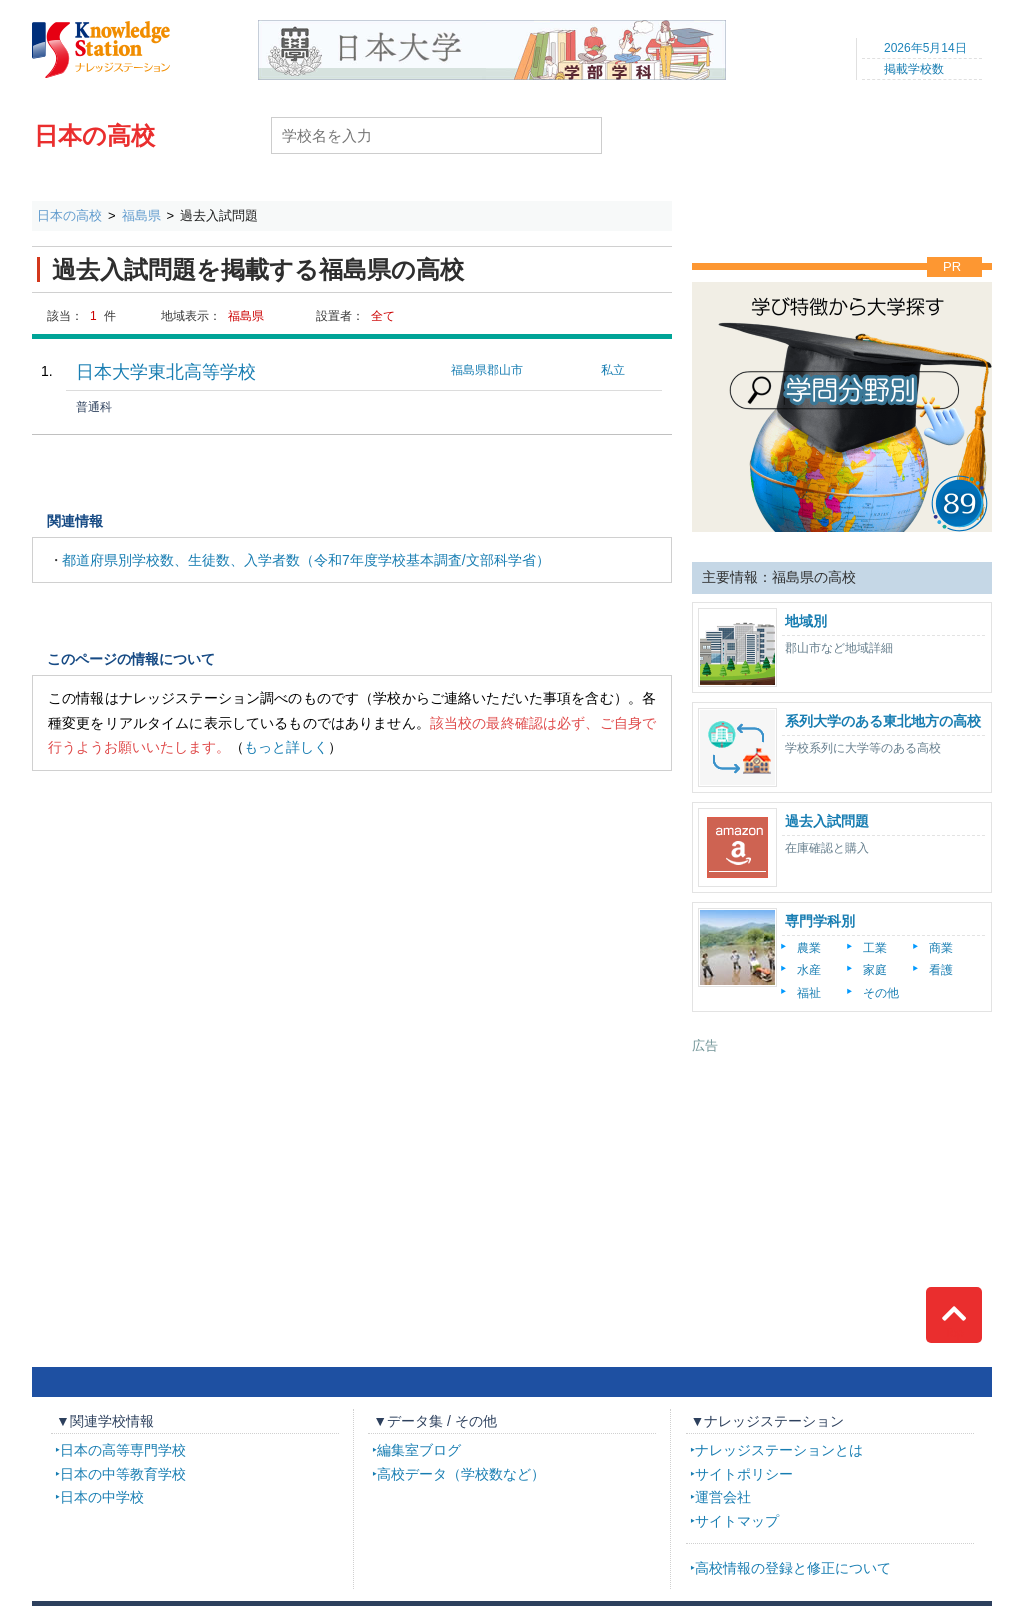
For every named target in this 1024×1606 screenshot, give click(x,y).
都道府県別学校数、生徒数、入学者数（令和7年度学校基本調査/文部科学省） (306, 560)
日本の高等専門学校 (123, 1450)
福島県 (141, 215)
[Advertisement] (842, 1180)
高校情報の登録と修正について (793, 1568)
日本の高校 (94, 135)
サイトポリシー (744, 1474)
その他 (881, 993)
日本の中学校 (102, 1497)
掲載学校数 (914, 69)
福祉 (809, 993)
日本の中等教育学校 (123, 1474)
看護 (941, 970)
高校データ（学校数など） (461, 1474)
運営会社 (723, 1497)
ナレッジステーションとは (779, 1450)
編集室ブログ (419, 1450)
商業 (941, 948)
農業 (809, 948)
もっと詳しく (286, 747)
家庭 (875, 970)
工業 (875, 948)
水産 (809, 970)
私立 (613, 370)
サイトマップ (737, 1521)
